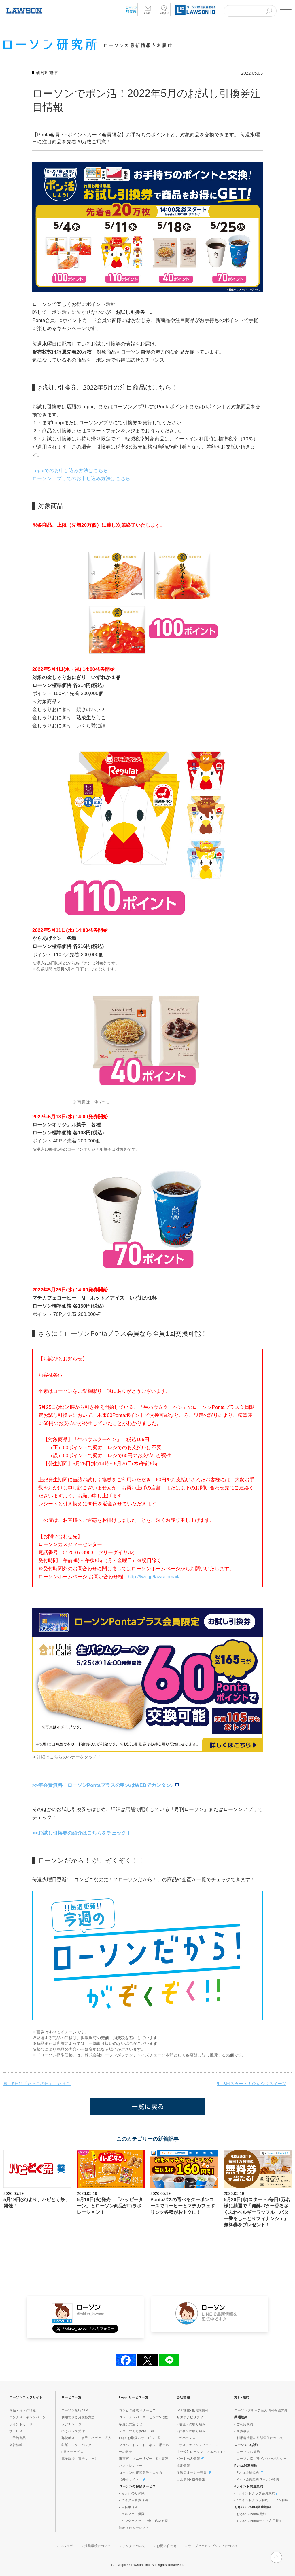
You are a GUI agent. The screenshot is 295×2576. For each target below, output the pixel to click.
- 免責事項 (242, 2431)
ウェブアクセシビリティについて (213, 2546)
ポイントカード (21, 2424)
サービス (15, 2431)
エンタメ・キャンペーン (27, 2417)
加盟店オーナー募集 (194, 2472)
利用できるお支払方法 (78, 2417)
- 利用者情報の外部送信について (258, 2438)
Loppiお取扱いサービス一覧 (140, 2438)
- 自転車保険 (128, 2507)
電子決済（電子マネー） (79, 2458)
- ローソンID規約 (247, 2451)
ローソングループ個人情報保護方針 (261, 2410)
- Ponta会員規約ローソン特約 (256, 2479)
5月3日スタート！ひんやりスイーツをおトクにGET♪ (254, 2083)
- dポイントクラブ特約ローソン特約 (261, 2500)
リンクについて (133, 2546)
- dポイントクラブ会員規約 (256, 2493)
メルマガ (66, 2546)
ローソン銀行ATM (74, 2410)
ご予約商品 (17, 2438)
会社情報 (15, 2445)
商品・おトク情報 (22, 2410)
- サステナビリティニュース (198, 2445)
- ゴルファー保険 (132, 2514)
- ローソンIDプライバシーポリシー (260, 2458)
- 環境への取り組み (191, 2424)
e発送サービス (72, 2451)
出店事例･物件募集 (191, 2479)
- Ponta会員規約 (248, 2472)
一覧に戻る (147, 2106)
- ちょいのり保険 (132, 2493)
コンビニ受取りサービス (137, 2410)
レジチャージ (71, 2424)
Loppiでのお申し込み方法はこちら (70, 470)
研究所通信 (47, 72)
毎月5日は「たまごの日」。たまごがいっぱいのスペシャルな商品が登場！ (40, 2083)
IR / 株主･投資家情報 (193, 2410)
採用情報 (183, 2465)
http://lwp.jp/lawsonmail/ (154, 1576)
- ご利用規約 (243, 2424)
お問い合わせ (167, 2546)
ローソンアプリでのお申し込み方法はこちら (81, 478)
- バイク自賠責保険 (133, 2500)
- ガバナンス (186, 2438)
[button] (286, 9)
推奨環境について (97, 2546)
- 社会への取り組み (191, 2431)
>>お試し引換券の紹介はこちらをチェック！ (81, 1833)
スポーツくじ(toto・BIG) (138, 2431)
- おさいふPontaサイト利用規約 (258, 2520)
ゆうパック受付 (73, 2431)
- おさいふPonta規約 (250, 2514)
